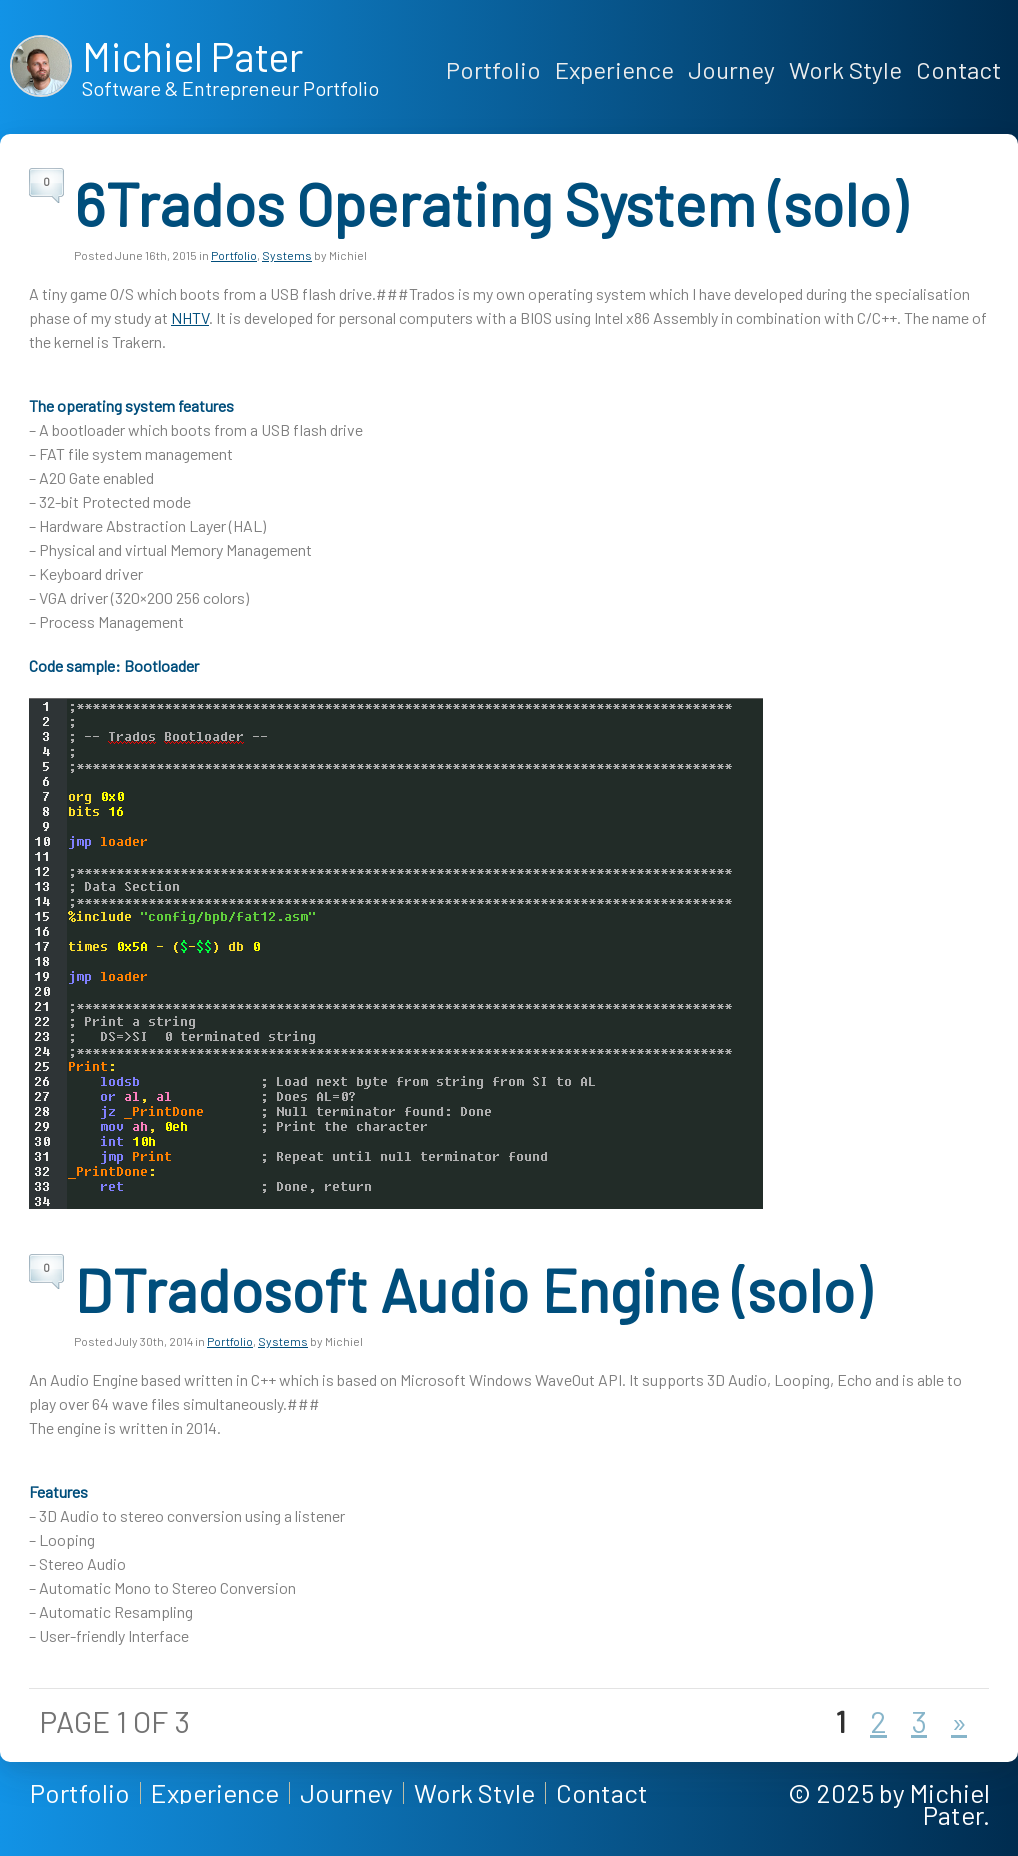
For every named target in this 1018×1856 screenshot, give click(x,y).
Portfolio (493, 69)
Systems (287, 255)
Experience (614, 69)
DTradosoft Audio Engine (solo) (472, 1289)
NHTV (190, 317)
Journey (731, 69)
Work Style (845, 69)
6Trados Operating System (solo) (490, 203)
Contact (958, 69)
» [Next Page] (959, 1721)
